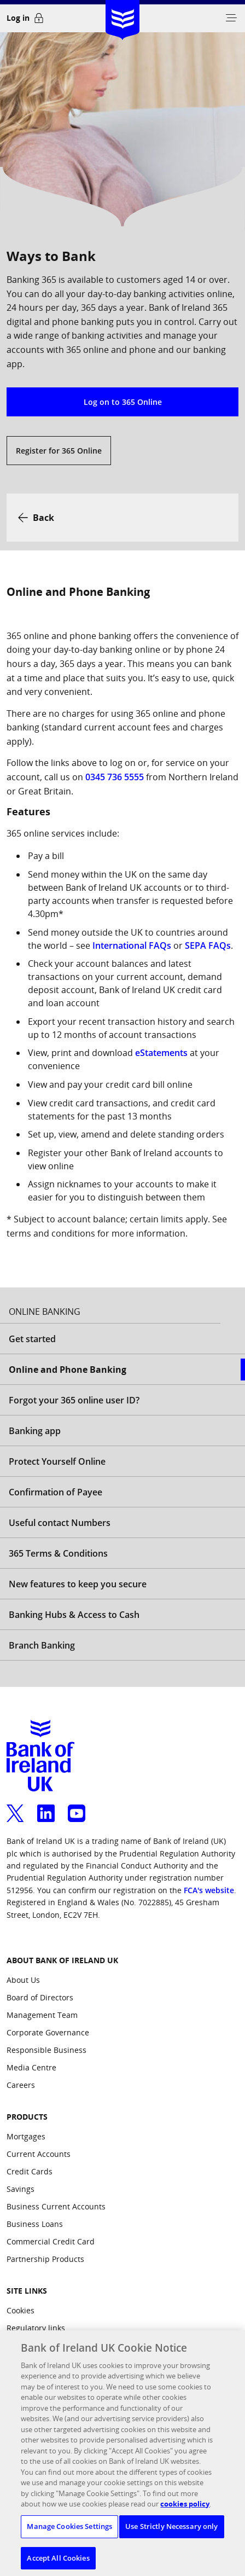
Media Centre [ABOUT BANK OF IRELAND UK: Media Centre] (31, 2067)
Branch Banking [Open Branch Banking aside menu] (42, 1645)
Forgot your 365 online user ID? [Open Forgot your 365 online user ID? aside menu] (74, 1400)
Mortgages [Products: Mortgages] (26, 2136)
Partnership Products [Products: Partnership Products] (45, 2259)
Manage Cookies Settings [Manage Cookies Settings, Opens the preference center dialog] (69, 2535)
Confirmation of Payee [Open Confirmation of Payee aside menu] (55, 1492)
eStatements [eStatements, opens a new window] (161, 1053)
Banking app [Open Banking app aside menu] (35, 1431)
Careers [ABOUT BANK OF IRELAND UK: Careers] (21, 2085)
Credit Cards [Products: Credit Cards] (29, 2171)
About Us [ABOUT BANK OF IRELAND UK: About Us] (23, 1980)
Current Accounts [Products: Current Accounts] (39, 2154)
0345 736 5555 (114, 777)
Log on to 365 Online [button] (123, 402)
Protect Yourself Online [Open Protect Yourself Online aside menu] (57, 1461)
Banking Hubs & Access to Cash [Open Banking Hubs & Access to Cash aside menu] (74, 1615)
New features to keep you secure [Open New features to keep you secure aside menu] (78, 1584)
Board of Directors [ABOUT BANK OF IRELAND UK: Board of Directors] (40, 1997)
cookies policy (184, 2512)
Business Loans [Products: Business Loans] (35, 2224)
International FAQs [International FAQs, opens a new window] (131, 945)
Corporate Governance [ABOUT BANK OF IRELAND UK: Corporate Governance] (48, 2032)
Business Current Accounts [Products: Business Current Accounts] (56, 2206)
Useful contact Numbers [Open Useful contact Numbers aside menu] (59, 1523)
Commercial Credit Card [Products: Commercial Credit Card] (51, 2241)
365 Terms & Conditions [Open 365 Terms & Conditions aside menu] (58, 1553)
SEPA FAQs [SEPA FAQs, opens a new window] (208, 945)
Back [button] (43, 518)
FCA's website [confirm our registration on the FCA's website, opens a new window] (209, 1890)
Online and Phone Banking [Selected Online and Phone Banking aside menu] (67, 1370)
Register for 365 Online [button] (59, 450)
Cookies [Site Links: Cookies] (20, 2310)
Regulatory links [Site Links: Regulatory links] (36, 2328)
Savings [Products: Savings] (20, 2189)
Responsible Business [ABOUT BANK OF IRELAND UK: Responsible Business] (46, 2050)
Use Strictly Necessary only (171, 2535)
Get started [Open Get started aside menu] (32, 1339)
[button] (231, 18)
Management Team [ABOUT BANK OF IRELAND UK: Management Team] (42, 2015)
